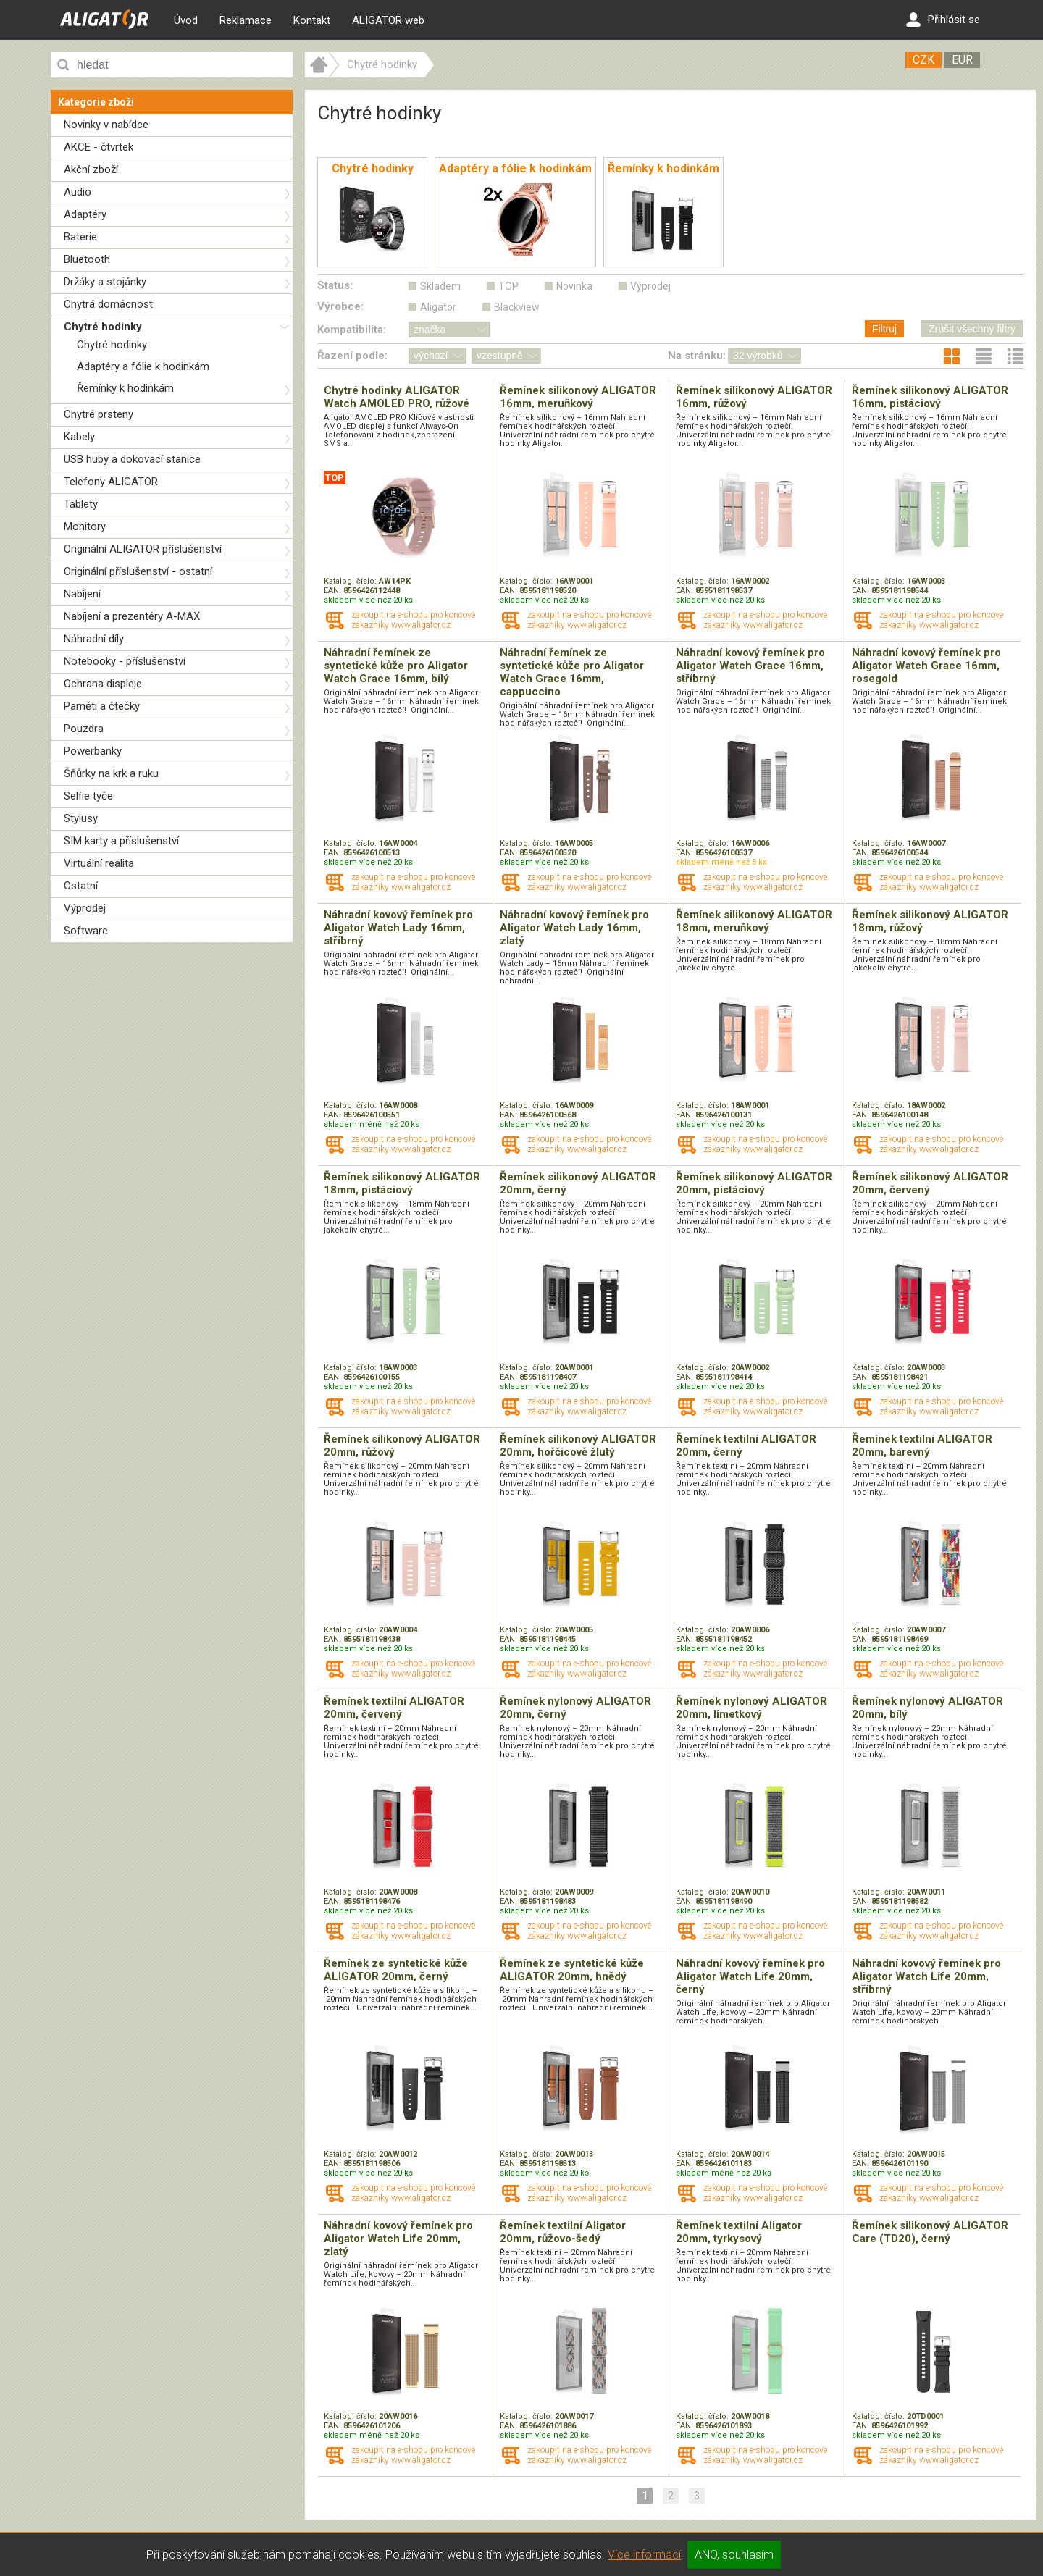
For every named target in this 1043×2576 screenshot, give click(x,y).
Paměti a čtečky (102, 706)
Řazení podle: (352, 355)
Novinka (574, 286)
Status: (335, 285)
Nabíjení (82, 593)
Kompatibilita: (351, 329)
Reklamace (245, 20)
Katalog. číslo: (351, 581)
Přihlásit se (943, 19)
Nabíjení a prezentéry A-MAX (132, 616)
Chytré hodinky (103, 326)
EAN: (333, 590)
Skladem (440, 286)
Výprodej (85, 908)
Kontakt (311, 20)
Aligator (438, 307)
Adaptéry (85, 214)
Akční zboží (91, 169)
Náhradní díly (94, 638)
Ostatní (81, 885)
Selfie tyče (88, 795)
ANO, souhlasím (734, 2555)
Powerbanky (93, 751)
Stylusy (81, 818)
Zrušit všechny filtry (972, 329)
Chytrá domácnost (108, 304)
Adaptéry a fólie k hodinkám (143, 366)
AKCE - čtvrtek (98, 147)
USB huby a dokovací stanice (132, 459)
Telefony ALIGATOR (111, 481)
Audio (77, 191)
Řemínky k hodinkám (125, 388)
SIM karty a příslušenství (121, 840)
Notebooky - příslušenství (124, 661)
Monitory (85, 526)
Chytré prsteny (98, 414)
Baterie (80, 236)
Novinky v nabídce (106, 124)
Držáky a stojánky (105, 281)
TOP (508, 286)
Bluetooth (87, 259)
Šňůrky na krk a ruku (111, 773)
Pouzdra (84, 728)
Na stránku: (697, 355)
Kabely (79, 436)
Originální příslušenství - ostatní (138, 571)
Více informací (644, 2555)
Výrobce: (340, 306)
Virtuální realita (99, 863)
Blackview (517, 307)
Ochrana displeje (103, 683)
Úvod (186, 20)
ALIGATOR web (388, 20)
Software (86, 930)
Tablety (81, 504)
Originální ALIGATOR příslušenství (143, 548)
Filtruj (884, 329)
